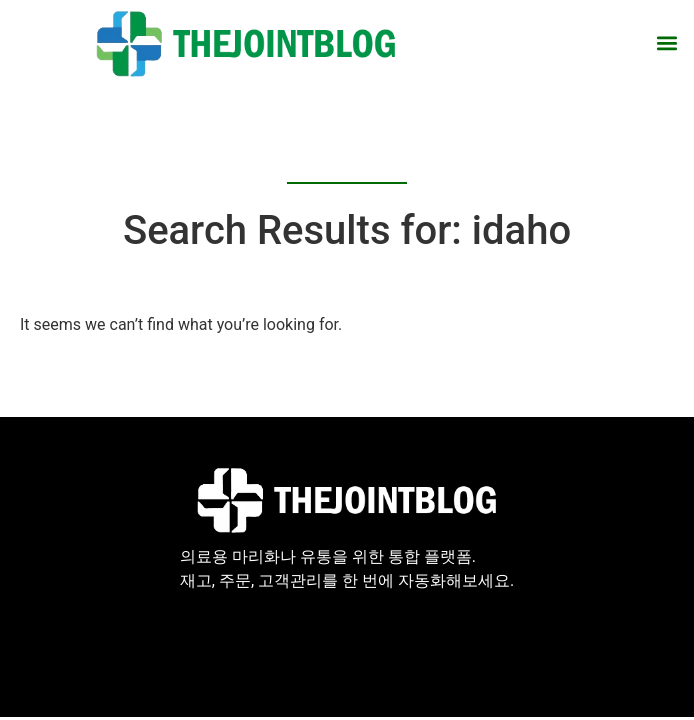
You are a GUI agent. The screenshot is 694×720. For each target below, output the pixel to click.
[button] (667, 43)
